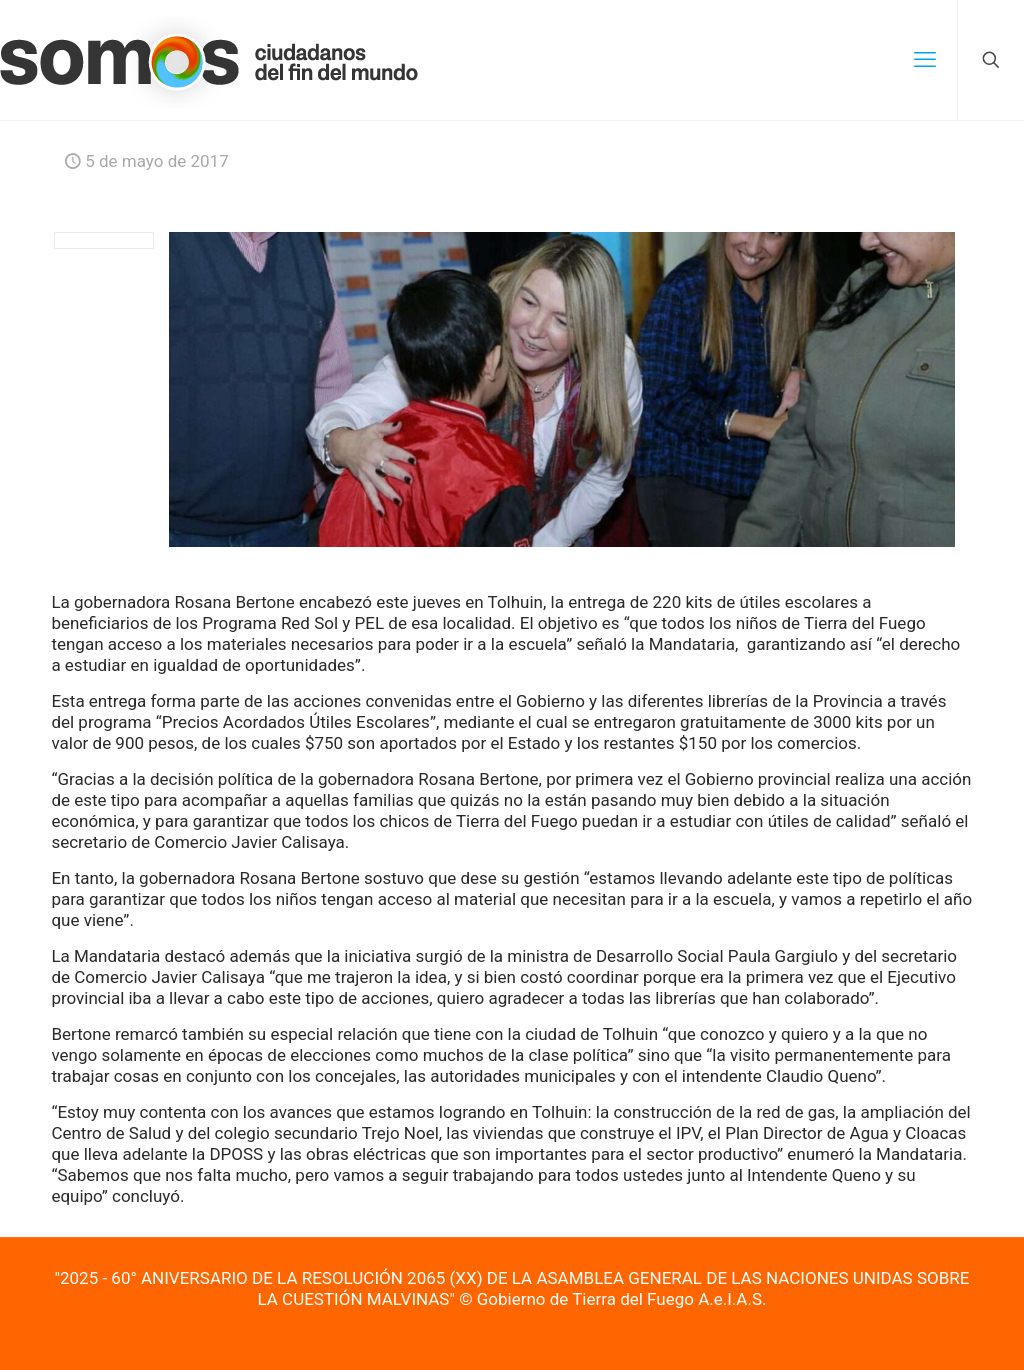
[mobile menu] (925, 60)
